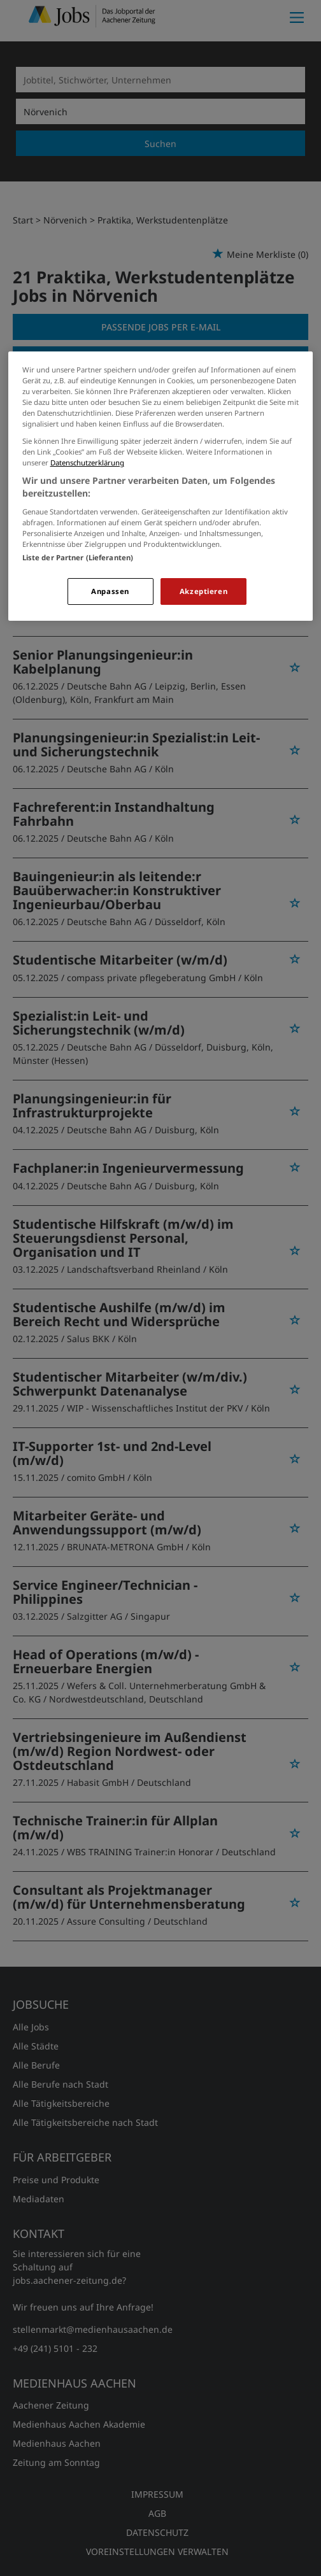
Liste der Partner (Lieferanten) (78, 557)
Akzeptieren (203, 591)
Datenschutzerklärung (87, 462)
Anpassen (110, 591)
